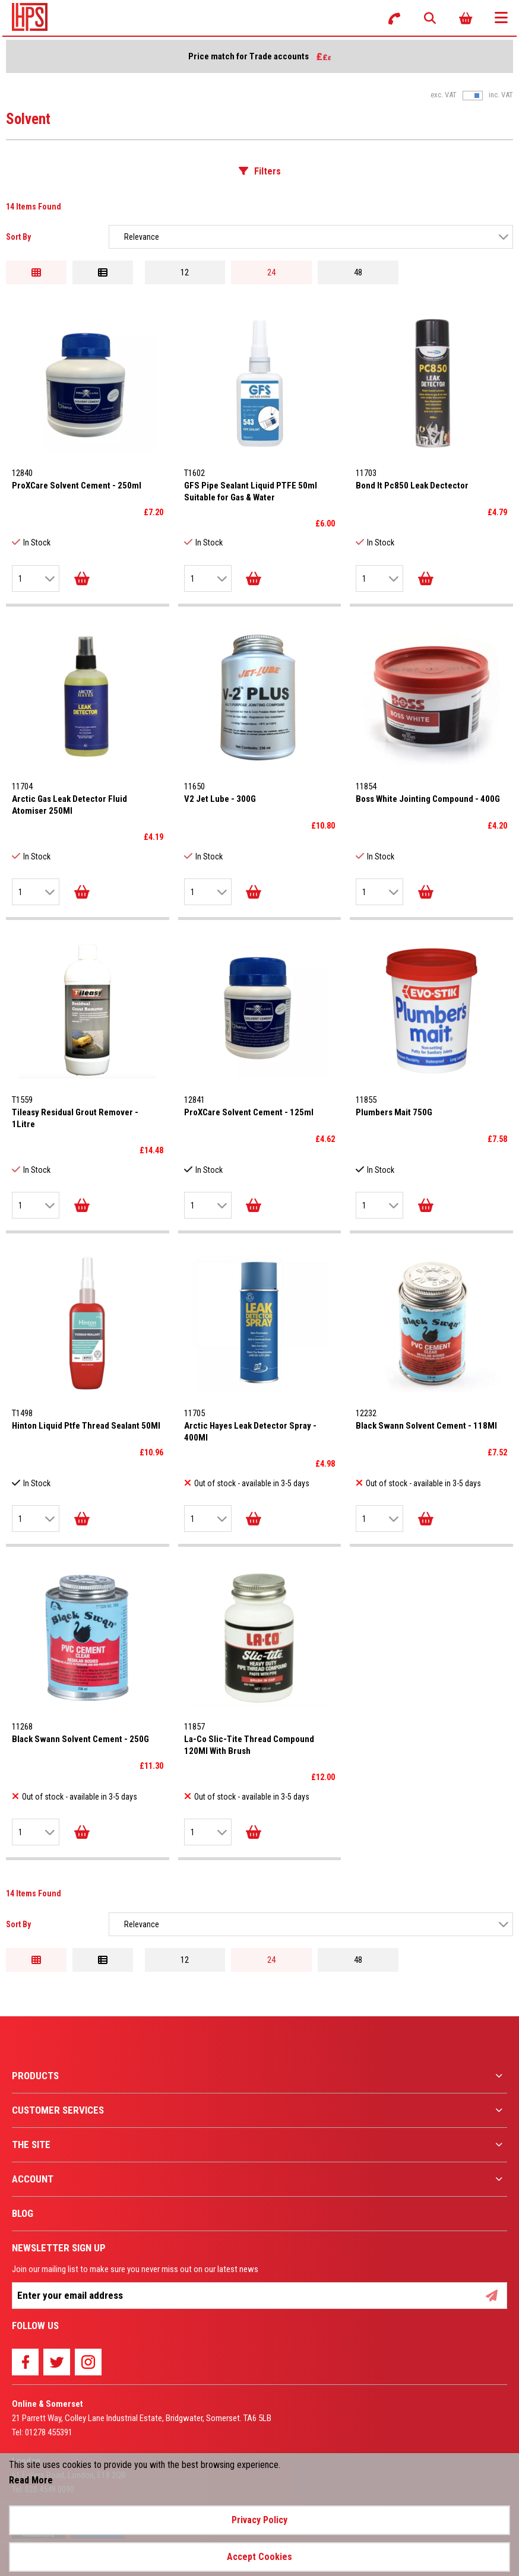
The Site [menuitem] (31, 2144)
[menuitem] (259, 2076)
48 (358, 272)
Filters (267, 171)
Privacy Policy (259, 2520)
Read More (31, 2480)
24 (271, 272)
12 (185, 272)
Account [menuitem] (32, 2179)
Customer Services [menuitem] (58, 2110)
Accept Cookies (259, 2556)
